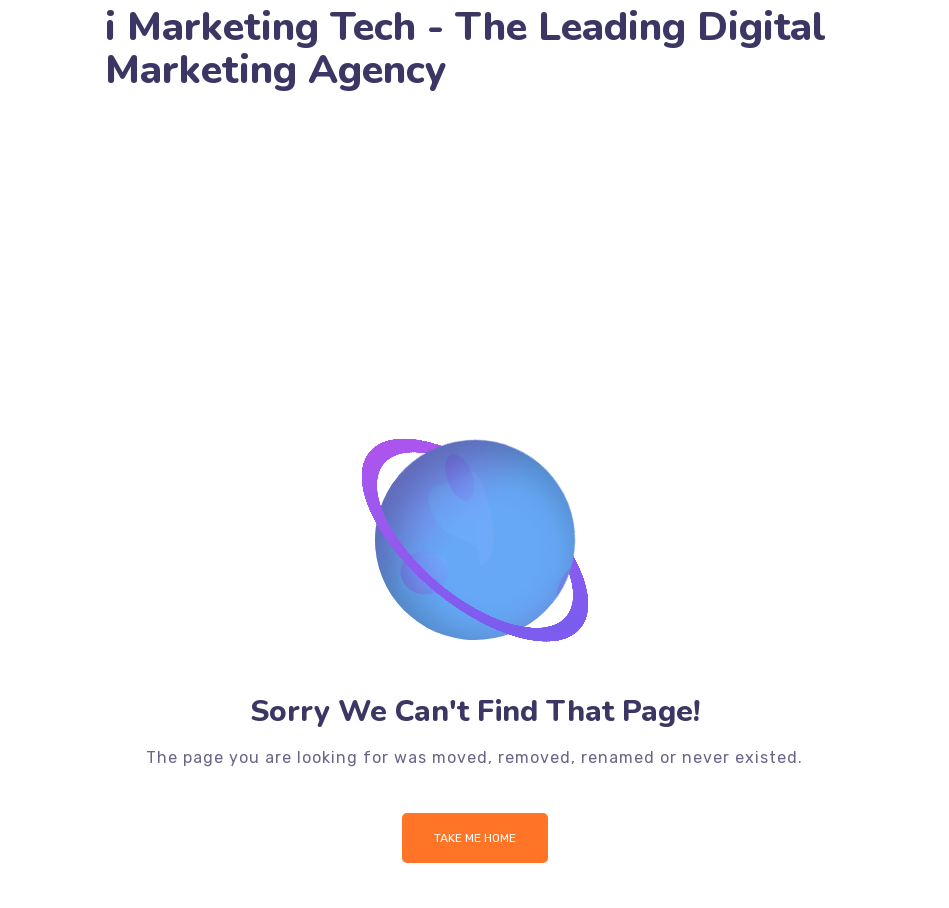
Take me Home (475, 838)
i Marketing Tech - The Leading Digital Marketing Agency (465, 49)
